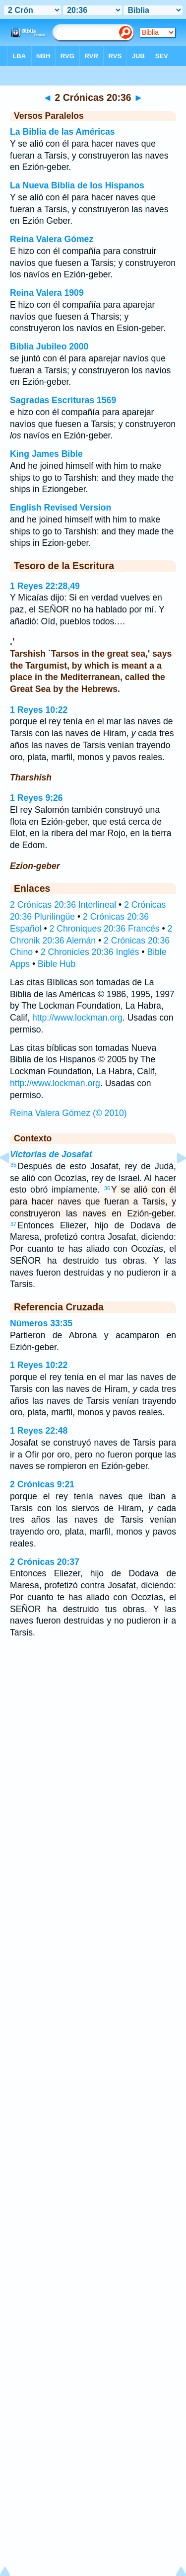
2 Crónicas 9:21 (42, 1484)
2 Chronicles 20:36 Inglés (90, 952)
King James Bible (46, 454)
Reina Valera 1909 (47, 293)
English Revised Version (60, 508)
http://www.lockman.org (77, 1018)
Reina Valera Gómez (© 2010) (68, 1113)
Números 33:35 (41, 1323)
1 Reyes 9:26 (36, 798)
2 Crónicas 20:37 (44, 1562)
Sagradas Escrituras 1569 (63, 400)
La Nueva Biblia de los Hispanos (77, 185)
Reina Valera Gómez (51, 239)
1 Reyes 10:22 (38, 710)
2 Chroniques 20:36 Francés (105, 929)
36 (107, 1188)
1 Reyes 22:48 (38, 1431)
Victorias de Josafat (51, 1154)
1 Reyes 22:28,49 (45, 586)
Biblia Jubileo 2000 (49, 346)
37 (13, 1224)
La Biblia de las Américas (62, 132)
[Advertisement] (93, 1741)
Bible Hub (56, 964)
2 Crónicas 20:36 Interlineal (63, 905)
